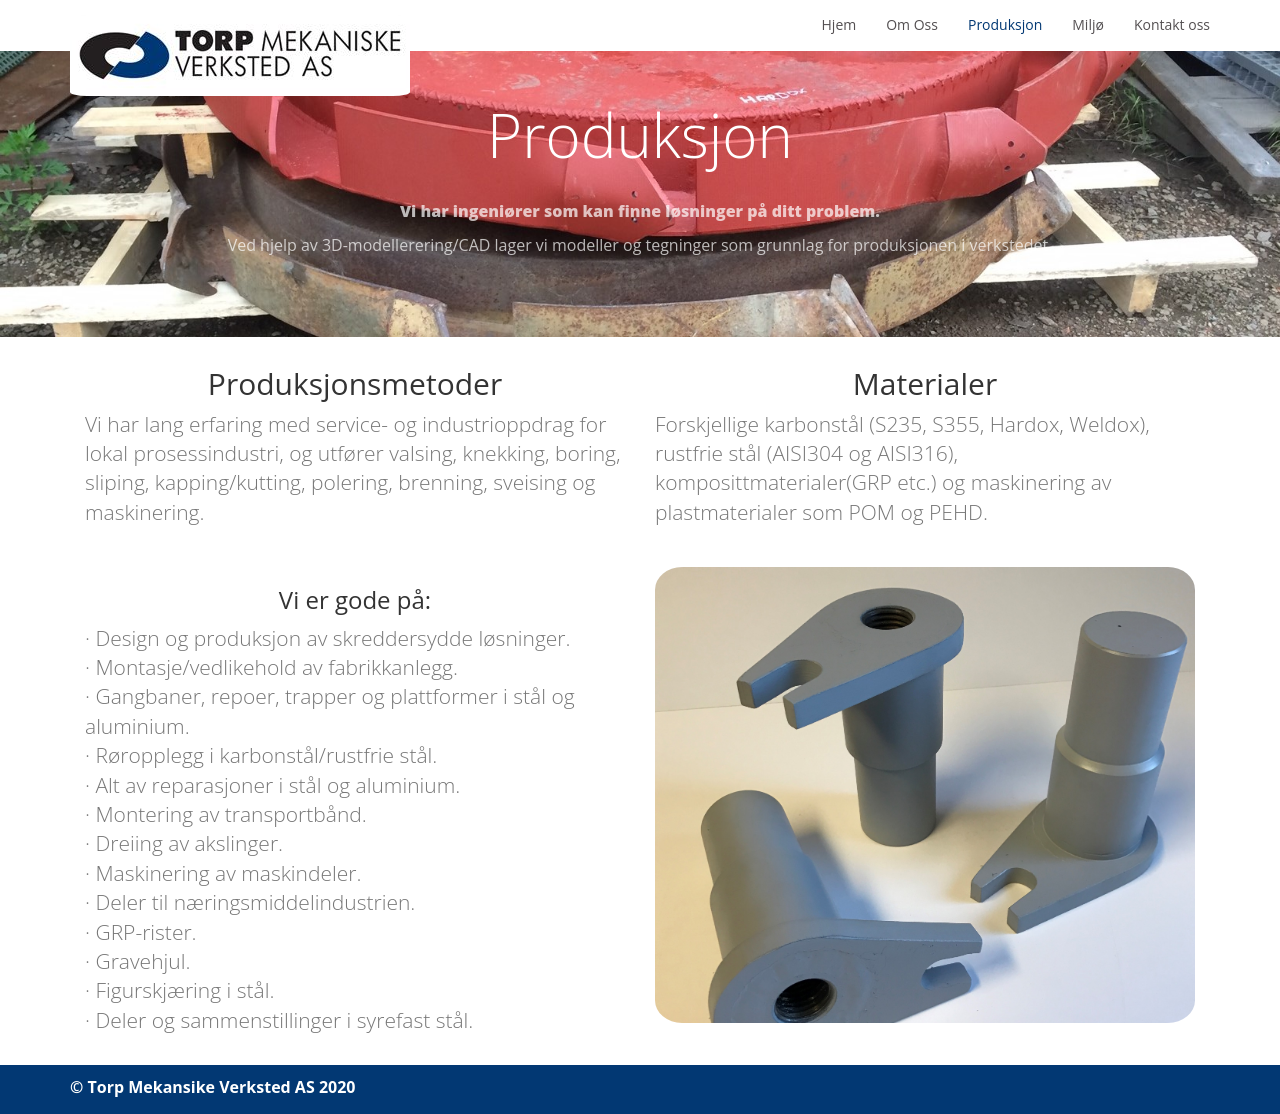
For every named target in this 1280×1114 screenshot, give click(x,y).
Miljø (1088, 24)
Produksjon (1005, 24)
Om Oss (912, 24)
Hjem (839, 24)
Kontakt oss (1172, 24)
